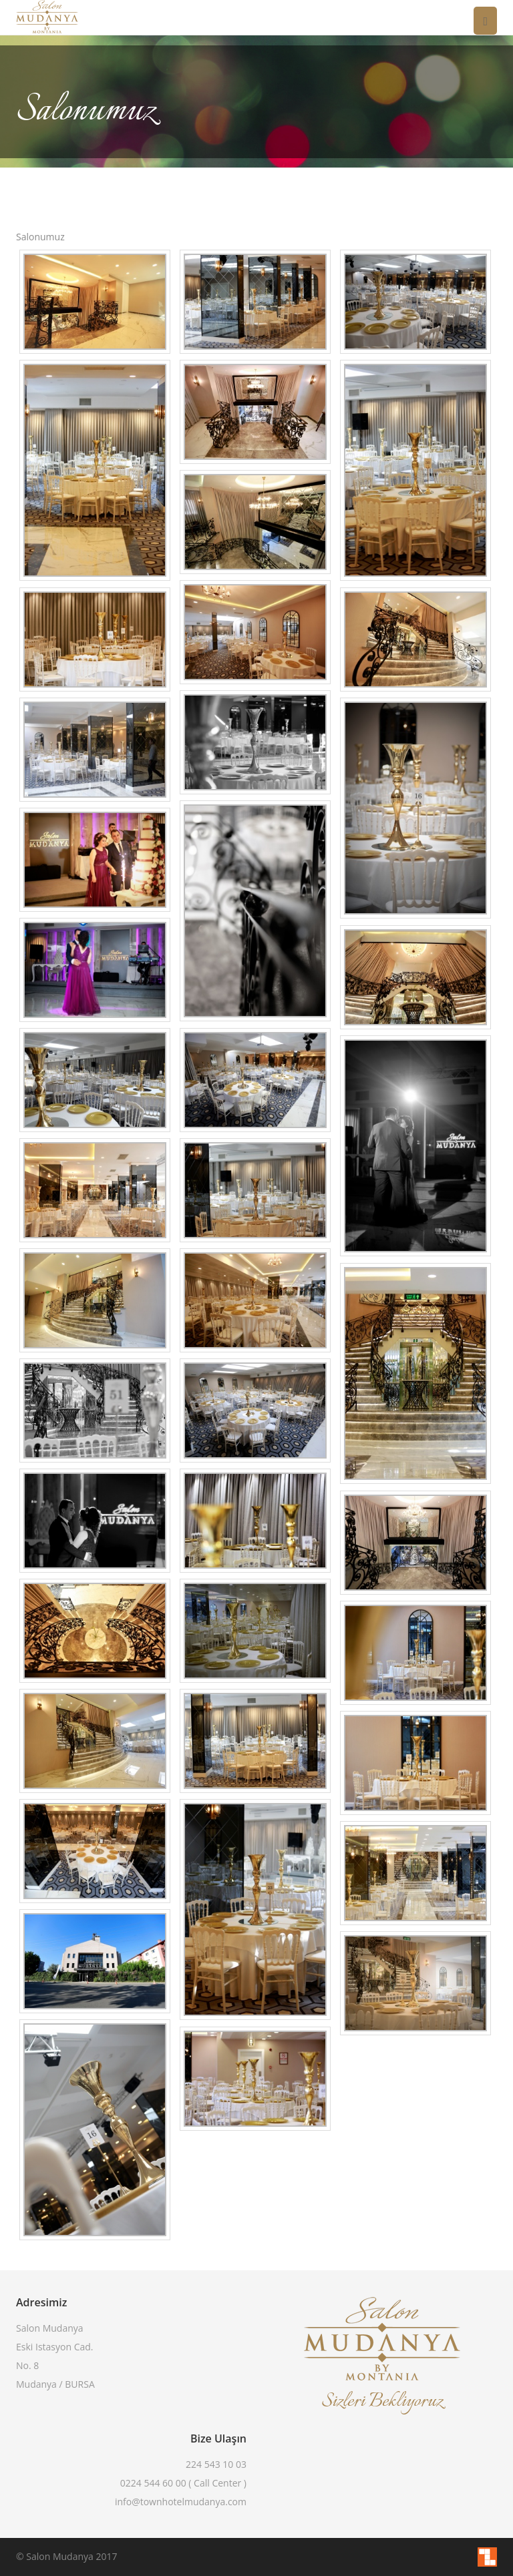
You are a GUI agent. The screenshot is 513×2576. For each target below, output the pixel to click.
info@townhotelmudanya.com (180, 2501)
